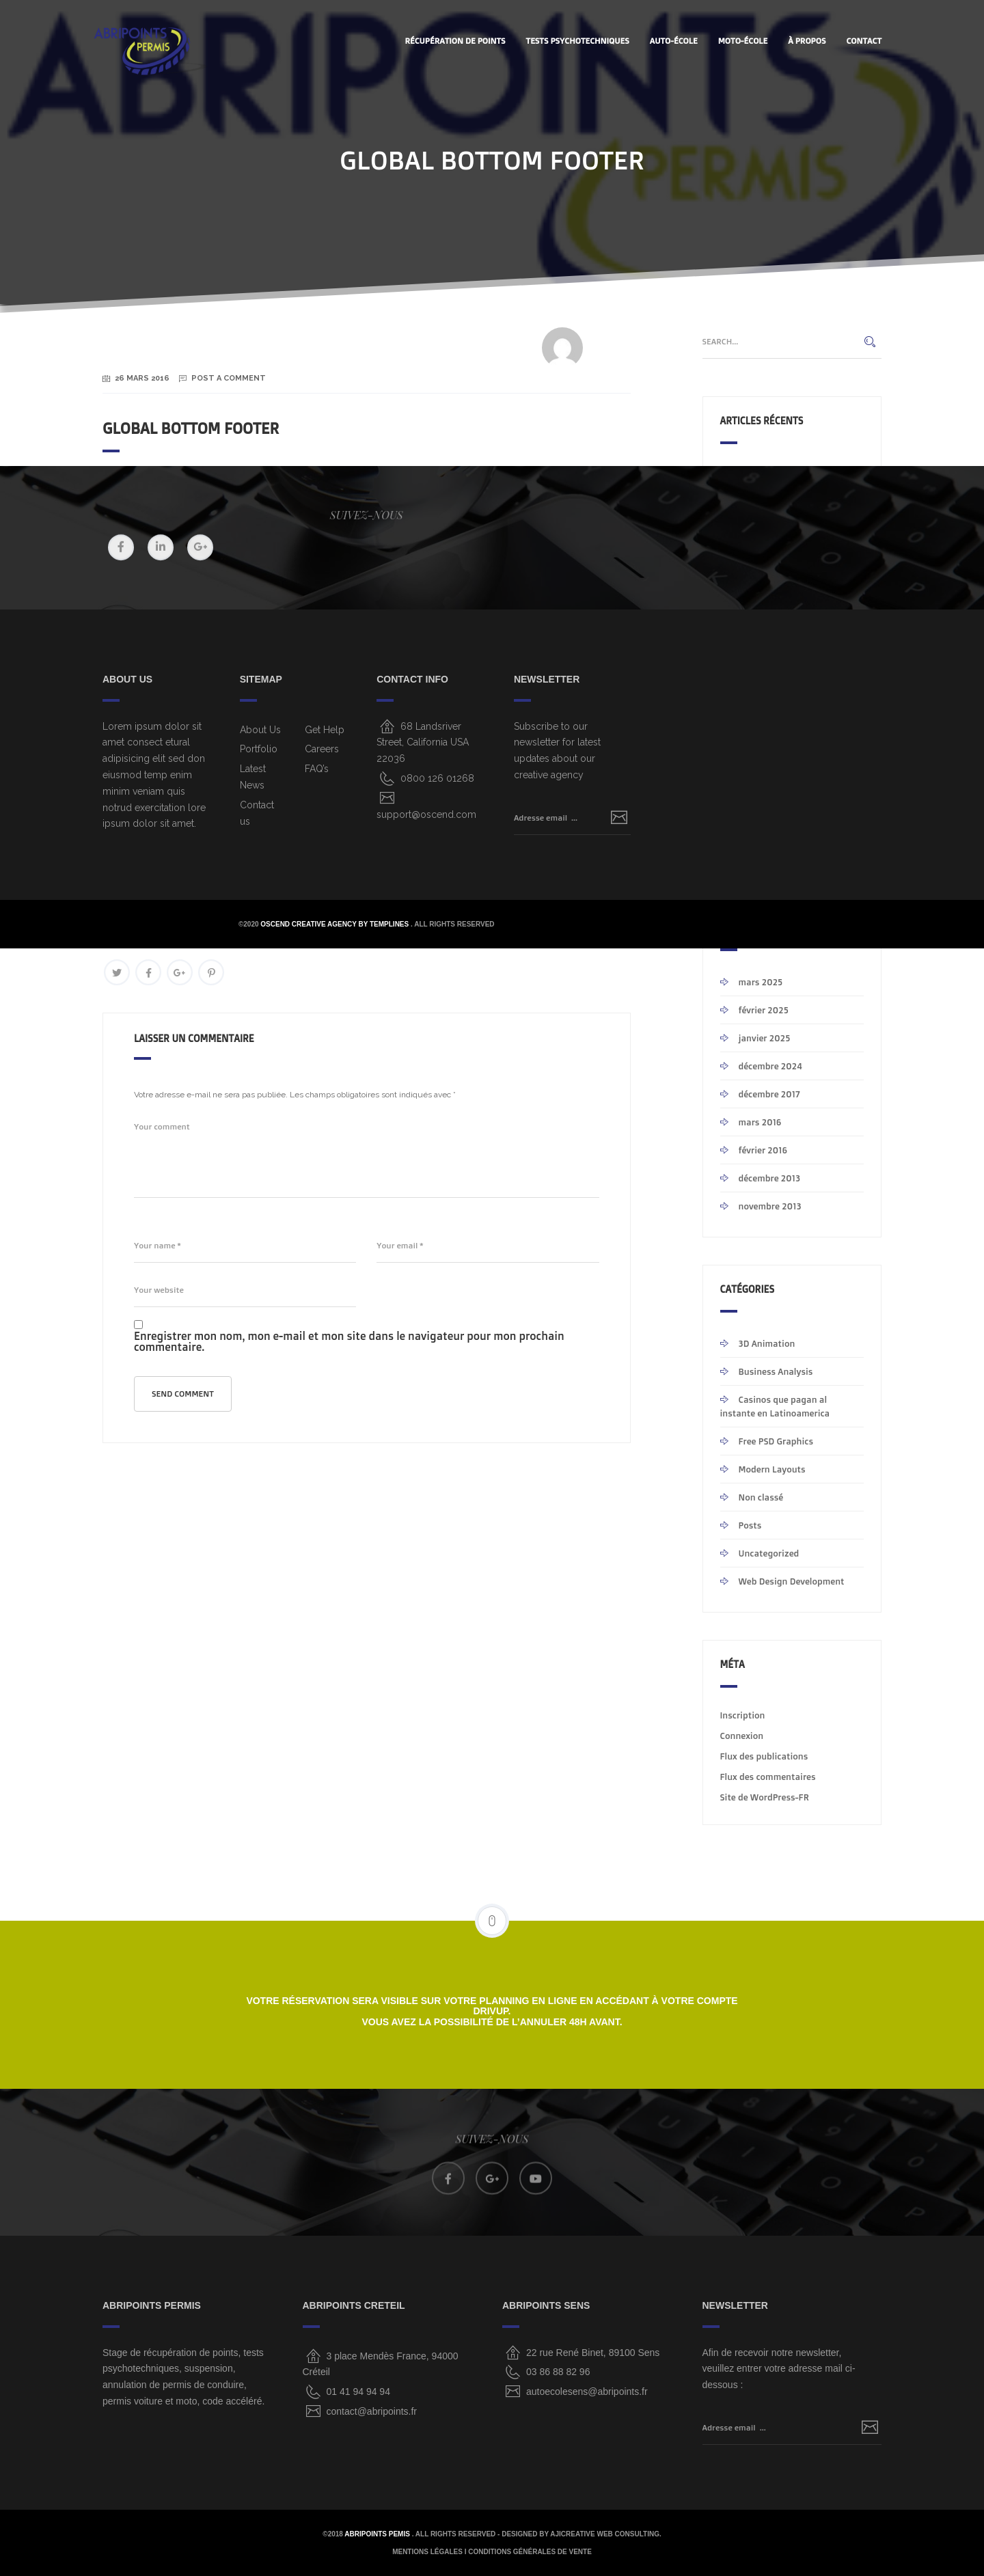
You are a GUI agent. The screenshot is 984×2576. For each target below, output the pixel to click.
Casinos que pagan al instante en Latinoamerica (775, 1406)
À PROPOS (806, 41)
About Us (260, 729)
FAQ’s (317, 768)
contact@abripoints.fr (372, 2411)
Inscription (742, 1715)
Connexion (742, 1735)
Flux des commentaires (768, 1776)
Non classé (761, 1497)
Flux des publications (764, 1756)
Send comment (183, 1393)
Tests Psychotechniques (577, 41)
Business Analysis (776, 1371)
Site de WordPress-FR (764, 1797)
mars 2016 (760, 1121)
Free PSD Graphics (776, 1441)
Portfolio (258, 748)
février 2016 (763, 1150)
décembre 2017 (769, 1093)
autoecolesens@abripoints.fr (587, 2391)
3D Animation (767, 1343)
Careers (322, 748)
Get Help (324, 729)
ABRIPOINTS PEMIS (377, 2534)
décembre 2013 (770, 1178)
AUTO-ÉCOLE (674, 41)
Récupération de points (455, 41)
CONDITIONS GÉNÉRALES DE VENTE (530, 2552)
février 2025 (764, 1009)
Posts (750, 1525)
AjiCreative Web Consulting (604, 2534)
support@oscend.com (426, 814)
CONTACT (864, 41)
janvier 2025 (765, 1037)
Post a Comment (228, 378)
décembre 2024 (770, 1065)
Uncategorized (769, 1553)
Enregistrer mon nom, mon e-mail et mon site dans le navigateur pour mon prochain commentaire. (349, 1341)
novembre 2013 (770, 1206)
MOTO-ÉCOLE (743, 41)
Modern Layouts (772, 1469)
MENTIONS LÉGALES (427, 2552)
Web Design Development (792, 1581)
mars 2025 (761, 981)
